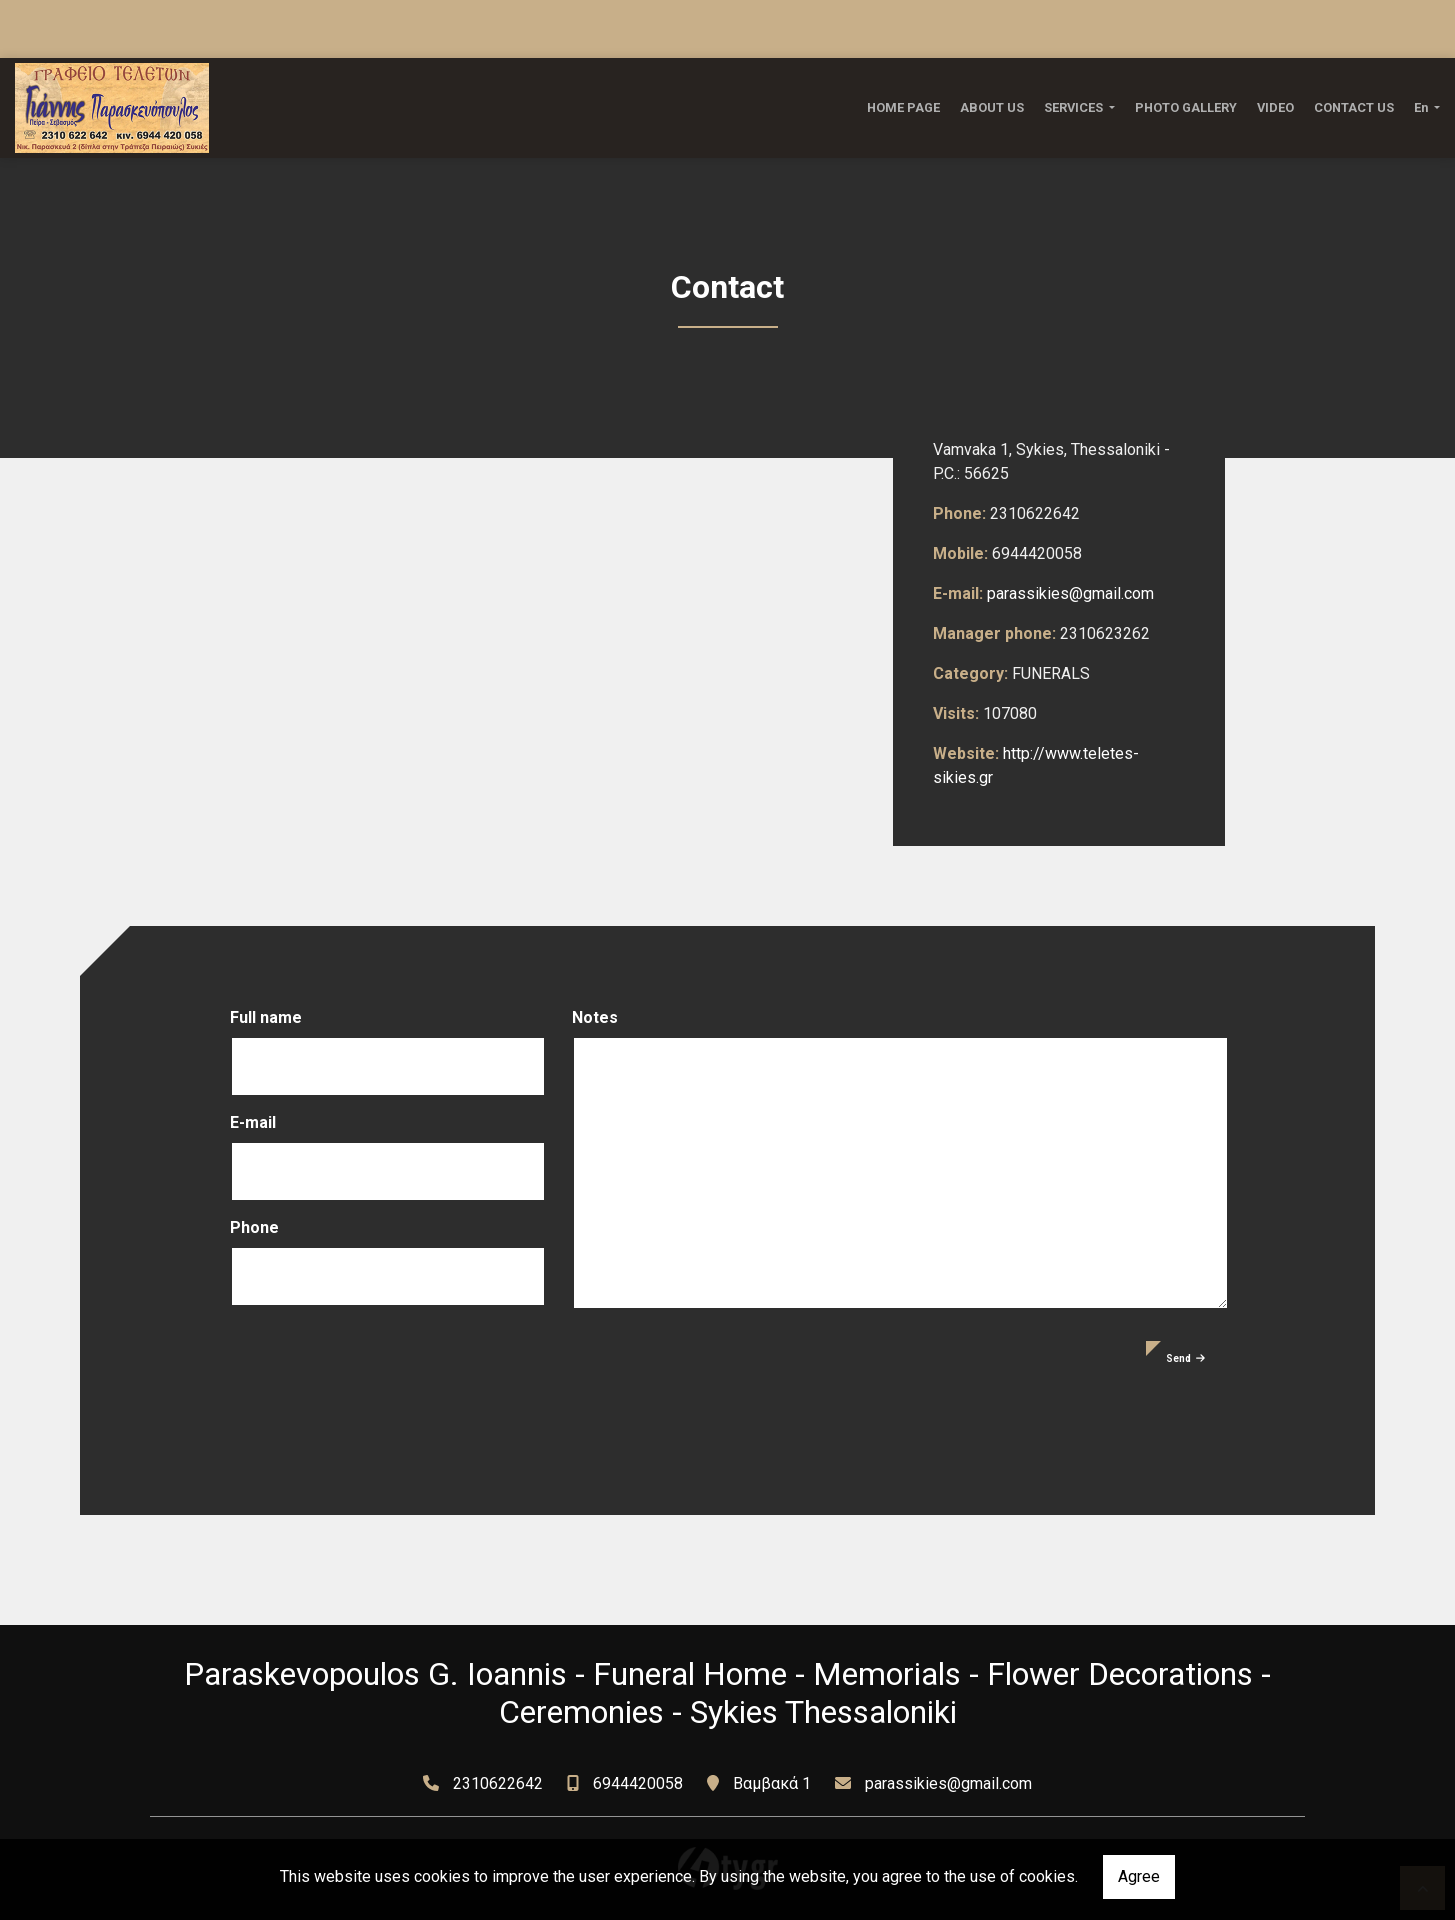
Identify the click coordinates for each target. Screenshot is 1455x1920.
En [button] (1422, 107)
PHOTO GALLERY (1186, 107)
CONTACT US (1354, 107)
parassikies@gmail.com (1070, 593)
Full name (266, 1017)
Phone (254, 1227)
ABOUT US (992, 107)
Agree (1139, 1876)
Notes (595, 1017)
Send (1185, 1358)
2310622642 (498, 1783)
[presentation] (382, 1380)
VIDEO (1275, 107)
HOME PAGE (903, 107)
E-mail (253, 1122)
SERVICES (1075, 107)
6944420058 (638, 1783)
